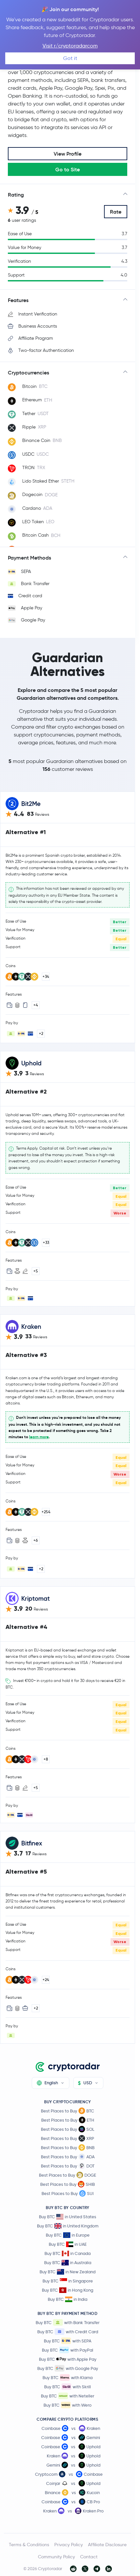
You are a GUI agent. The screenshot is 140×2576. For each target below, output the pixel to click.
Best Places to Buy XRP (67, 2138)
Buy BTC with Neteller (67, 2396)
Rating (16, 194)
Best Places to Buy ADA (68, 2156)
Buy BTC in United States (67, 2217)
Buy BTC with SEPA (67, 2340)
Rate (115, 211)
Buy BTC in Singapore (68, 2281)
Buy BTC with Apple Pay (67, 2359)
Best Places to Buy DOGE (67, 2175)
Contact (88, 2557)
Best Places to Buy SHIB (67, 2184)
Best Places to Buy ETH (67, 2120)
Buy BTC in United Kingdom (67, 2226)
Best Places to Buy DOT (68, 2166)
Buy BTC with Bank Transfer (67, 2322)
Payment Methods (29, 557)
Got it (70, 58)
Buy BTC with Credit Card (67, 2331)
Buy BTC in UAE (68, 2244)
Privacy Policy (68, 2544)
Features (18, 300)
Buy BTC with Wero (68, 2405)
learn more (39, 1436)
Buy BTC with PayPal (67, 2350)
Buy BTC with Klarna (68, 2377)
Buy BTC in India (67, 2299)
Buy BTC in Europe (68, 2235)
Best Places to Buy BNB (68, 2147)
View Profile (67, 153)
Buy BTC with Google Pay (67, 2368)
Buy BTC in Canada (67, 2253)
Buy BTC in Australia (67, 2262)
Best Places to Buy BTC (67, 2111)
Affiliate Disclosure (107, 2544)
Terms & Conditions (29, 2544)
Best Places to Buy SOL (67, 2129)
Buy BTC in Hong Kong (67, 2290)
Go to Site (67, 169)
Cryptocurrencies (28, 372)
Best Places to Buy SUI (68, 2193)
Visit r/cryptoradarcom (70, 46)
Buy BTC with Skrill (67, 2386)
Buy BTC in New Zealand (68, 2272)
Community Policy (56, 2557)
